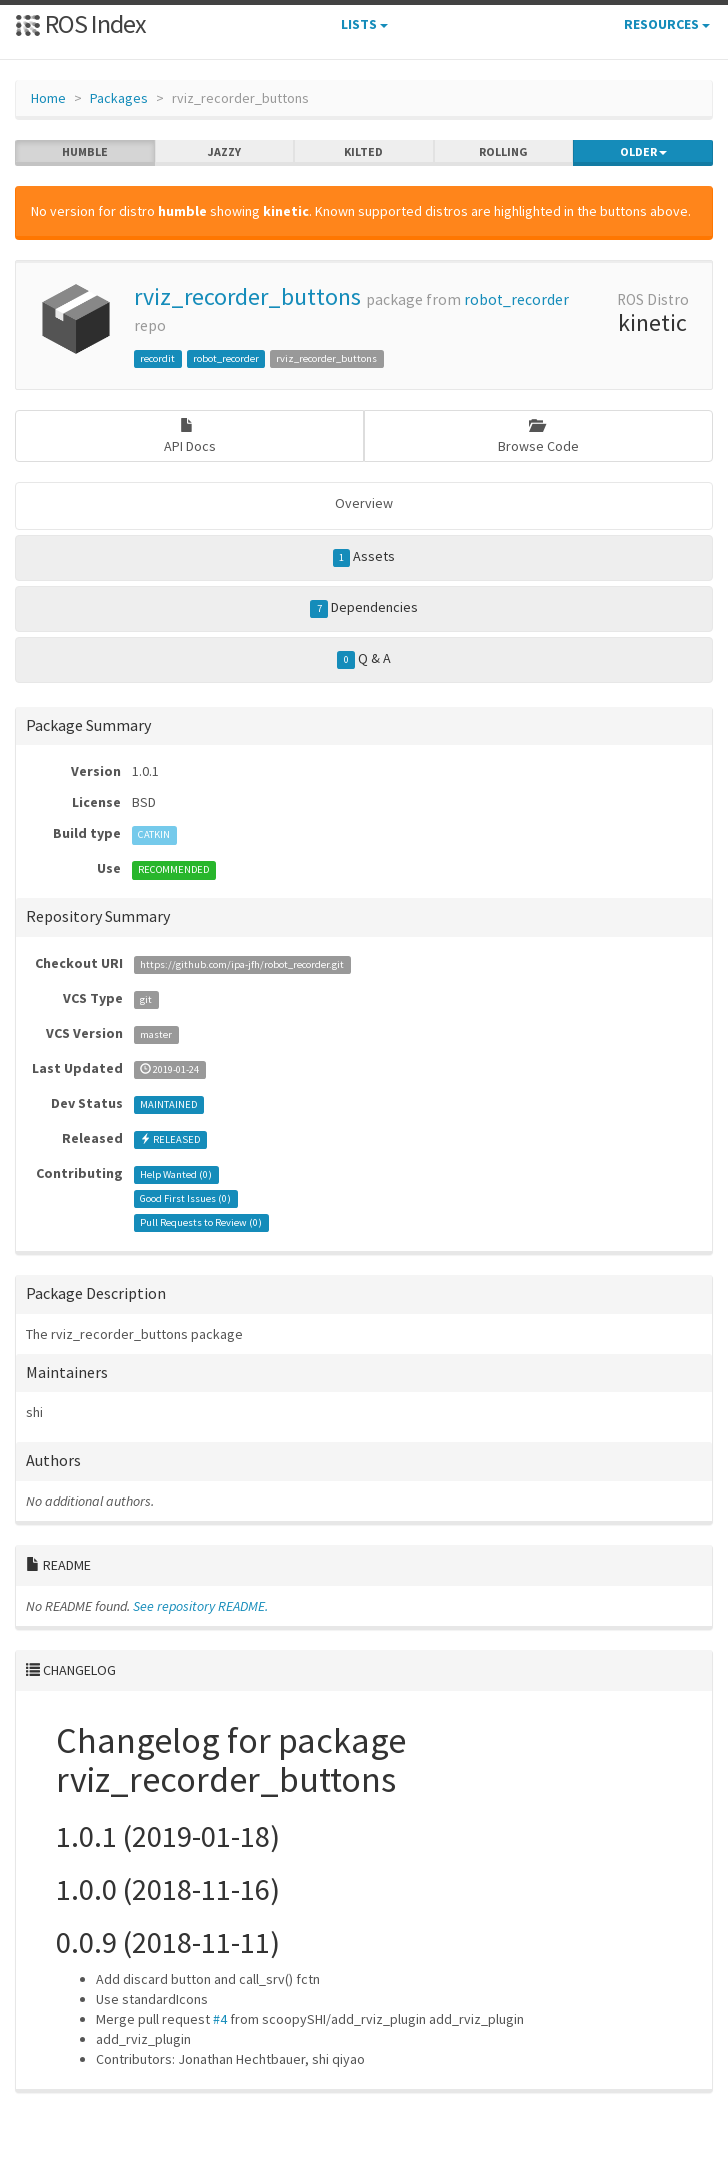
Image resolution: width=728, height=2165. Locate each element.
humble (85, 152)
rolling (503, 152)
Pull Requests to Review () (201, 1222)
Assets (364, 557)
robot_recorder (516, 299)
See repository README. (200, 1606)
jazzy (224, 152)
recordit (157, 358)
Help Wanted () (176, 1174)
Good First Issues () (185, 1198)
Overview (364, 503)
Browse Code (538, 436)
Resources (667, 24)
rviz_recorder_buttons (247, 296)
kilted (363, 152)
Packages (119, 98)
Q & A (364, 659)
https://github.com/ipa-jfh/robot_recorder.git (242, 964)
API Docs (190, 436)
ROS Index (80, 23)
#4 (220, 2019)
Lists (364, 24)
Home (48, 98)
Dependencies (364, 608)
